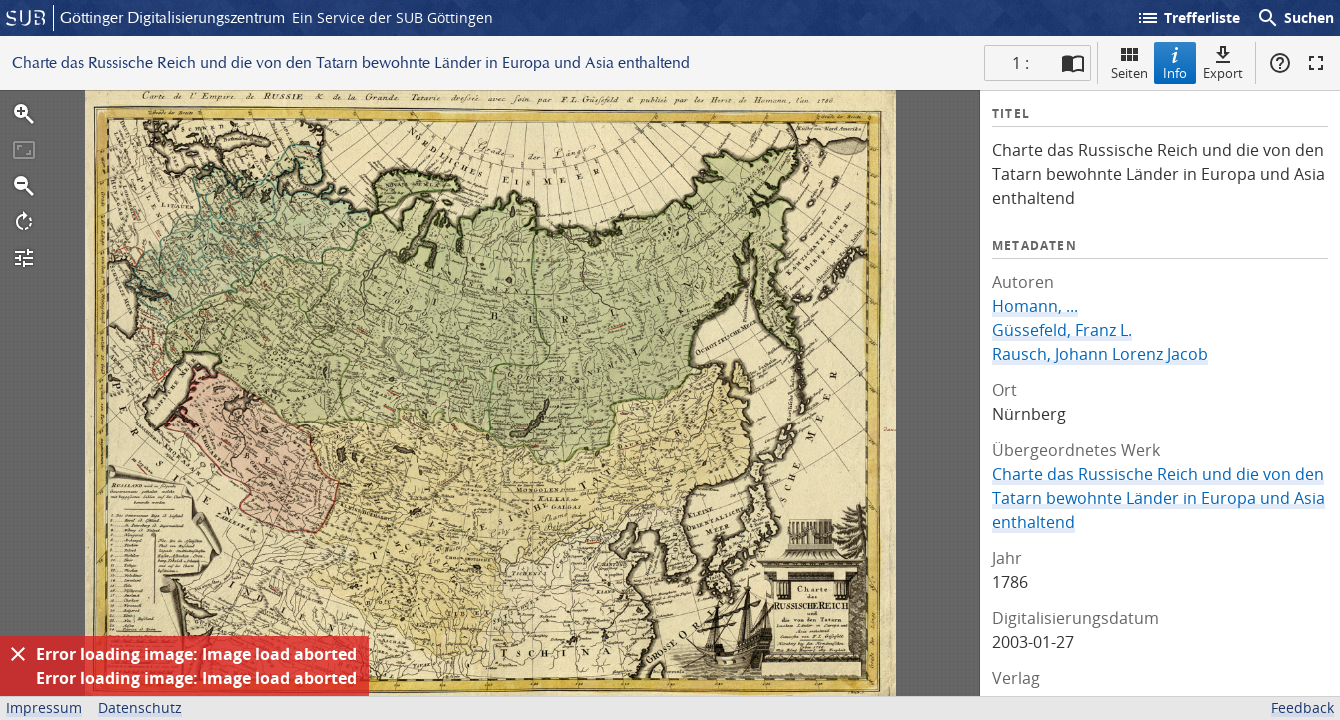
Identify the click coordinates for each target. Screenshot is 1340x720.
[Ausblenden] (18, 654)
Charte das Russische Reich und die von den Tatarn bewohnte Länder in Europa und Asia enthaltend (1158, 498)
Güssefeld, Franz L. (1062, 330)
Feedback (1302, 707)
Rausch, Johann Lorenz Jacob (1100, 354)
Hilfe (1280, 63)
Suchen (1295, 18)
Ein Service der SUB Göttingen (392, 17)
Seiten (1129, 62)
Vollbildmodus (1316, 63)
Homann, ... (1035, 306)
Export (1223, 62)
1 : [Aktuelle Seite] (1020, 63)
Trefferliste (1188, 18)
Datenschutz (140, 707)
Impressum (44, 707)
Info (1175, 62)
